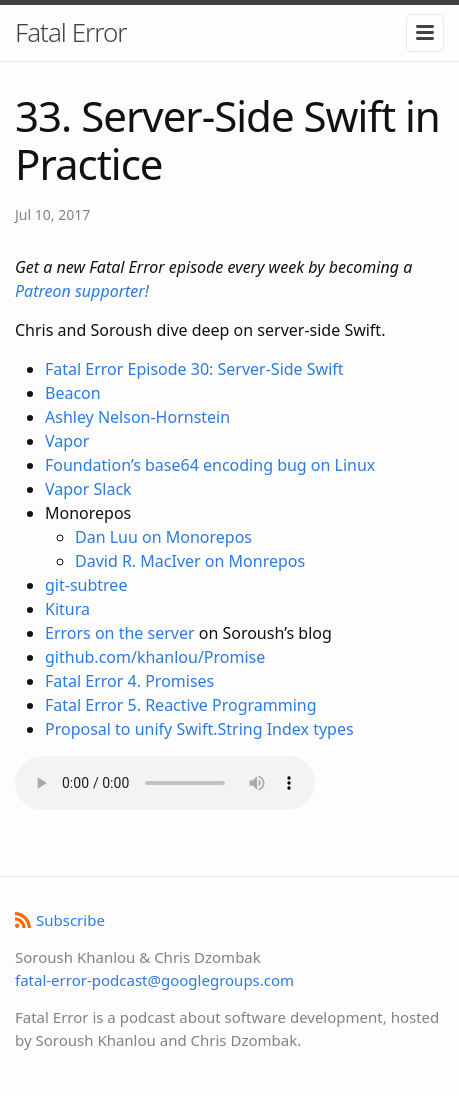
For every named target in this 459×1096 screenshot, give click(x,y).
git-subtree (86, 585)
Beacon (73, 393)
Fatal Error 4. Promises (129, 681)
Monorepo (205, 537)
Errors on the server (120, 633)
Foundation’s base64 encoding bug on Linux (210, 465)
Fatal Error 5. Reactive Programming (181, 705)
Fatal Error (71, 32)
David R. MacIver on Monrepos (190, 561)
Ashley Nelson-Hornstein (137, 417)
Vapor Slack (88, 489)
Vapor (67, 441)
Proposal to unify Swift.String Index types (199, 729)
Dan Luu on (120, 537)
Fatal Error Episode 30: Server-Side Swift (194, 369)
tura (74, 609)
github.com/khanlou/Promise (155, 657)
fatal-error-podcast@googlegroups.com (154, 980)
